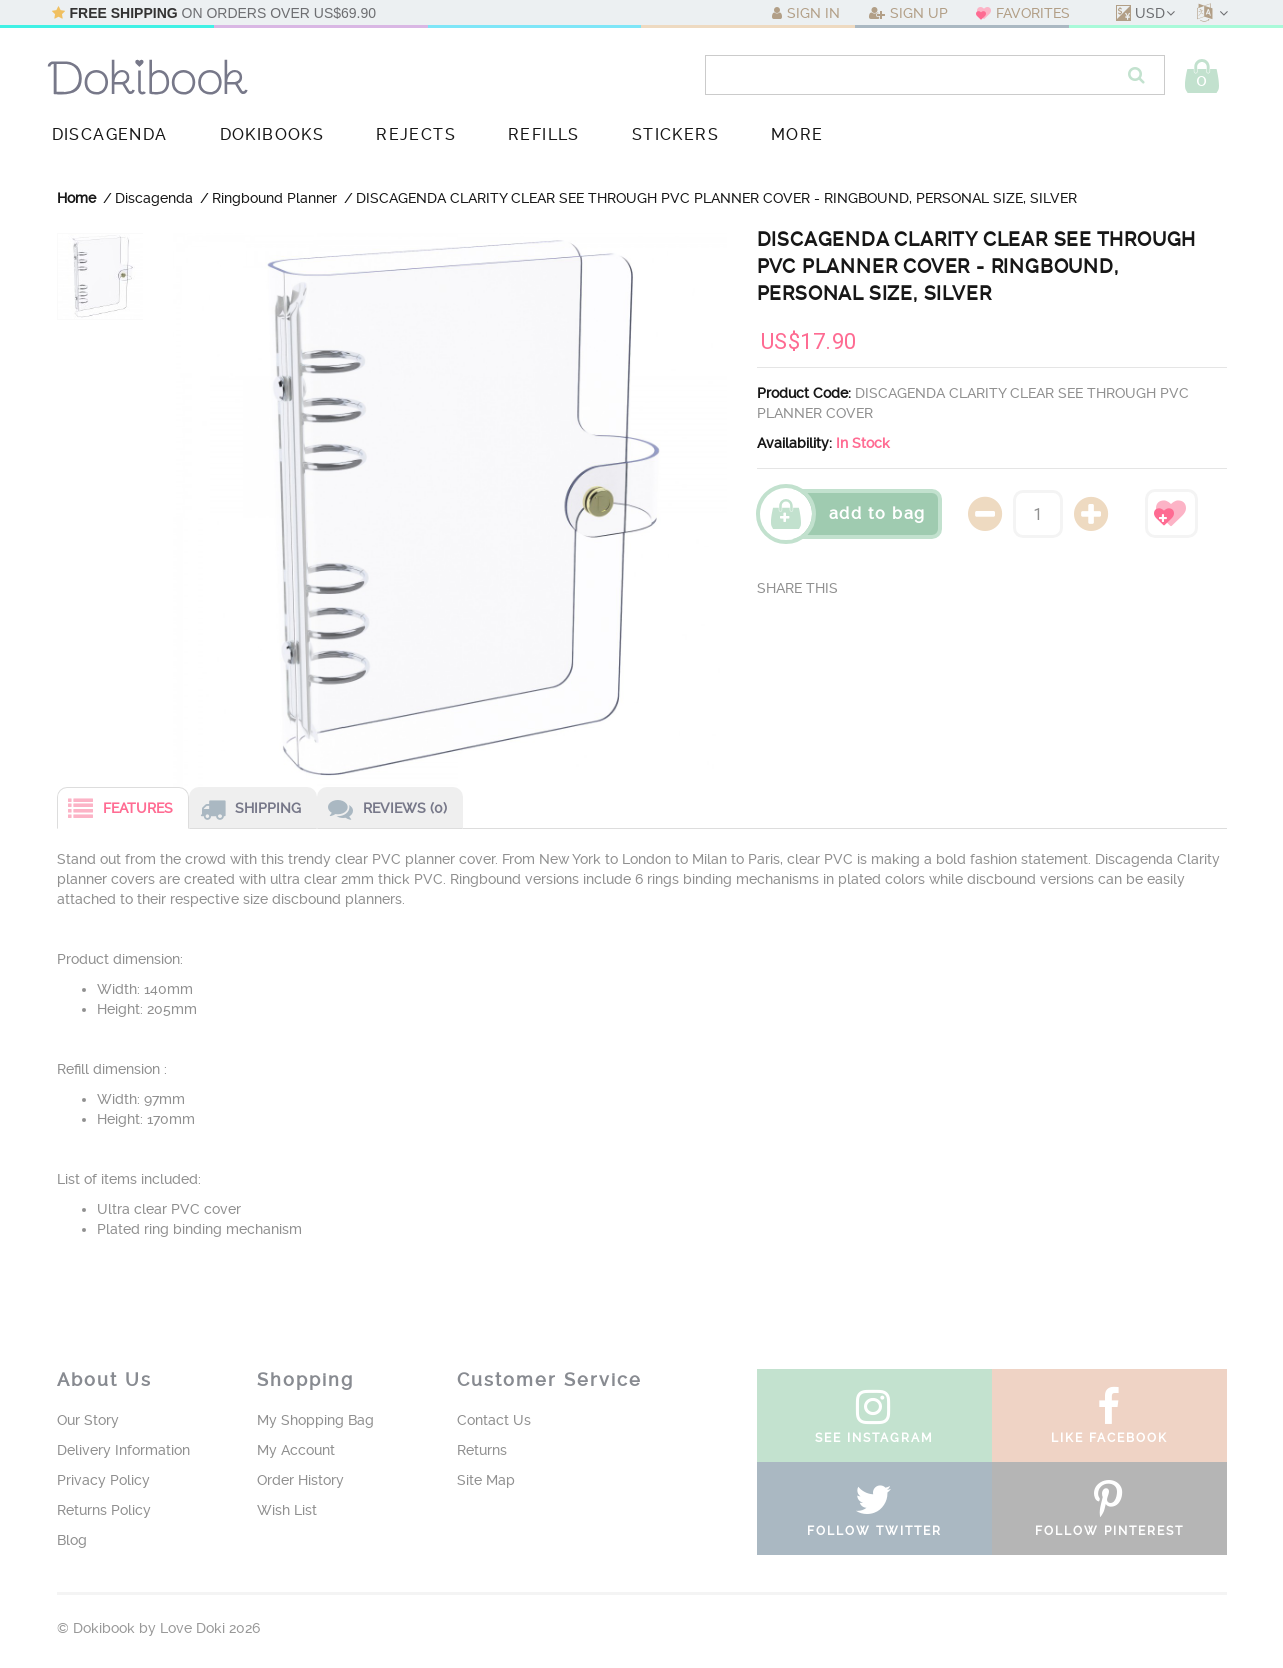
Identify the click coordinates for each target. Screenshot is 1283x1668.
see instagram (874, 1421)
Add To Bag (877, 513)
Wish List (287, 1510)
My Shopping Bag (315, 1420)
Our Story (88, 1420)
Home (76, 198)
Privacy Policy (103, 1480)
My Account (296, 1450)
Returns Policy (104, 1510)
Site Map (486, 1480)
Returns (482, 1450)
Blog (72, 1540)
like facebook (1109, 1421)
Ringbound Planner (274, 198)
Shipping (245, 810)
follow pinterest (1109, 1514)
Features (115, 810)
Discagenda (154, 198)
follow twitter (874, 1514)
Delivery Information (123, 1450)
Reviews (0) (382, 810)
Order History (300, 1480)
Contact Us (494, 1420)
